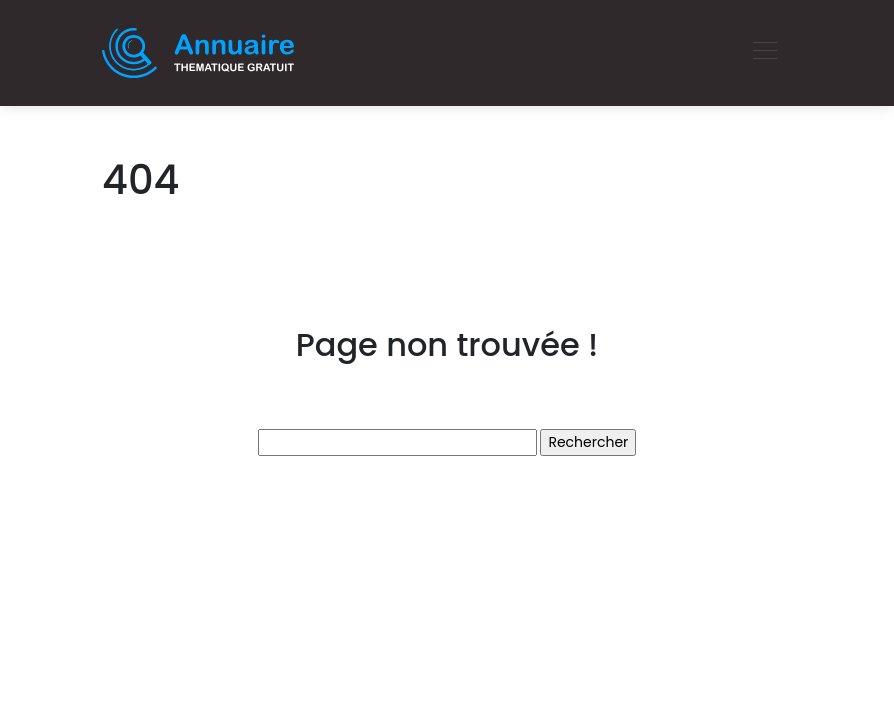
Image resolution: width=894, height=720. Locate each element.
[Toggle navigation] (764, 53)
